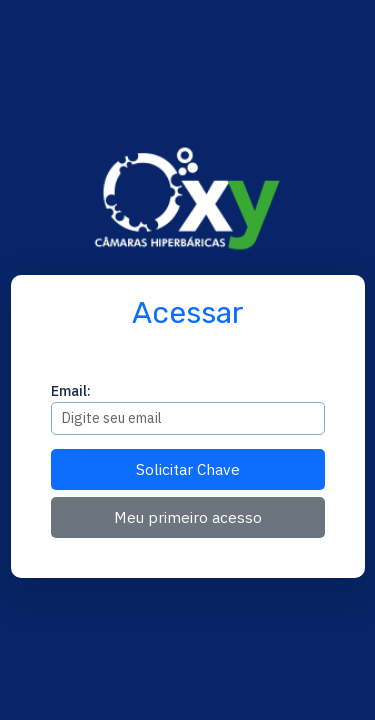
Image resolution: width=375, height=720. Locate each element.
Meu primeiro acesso (188, 517)
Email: (71, 391)
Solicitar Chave (188, 469)
